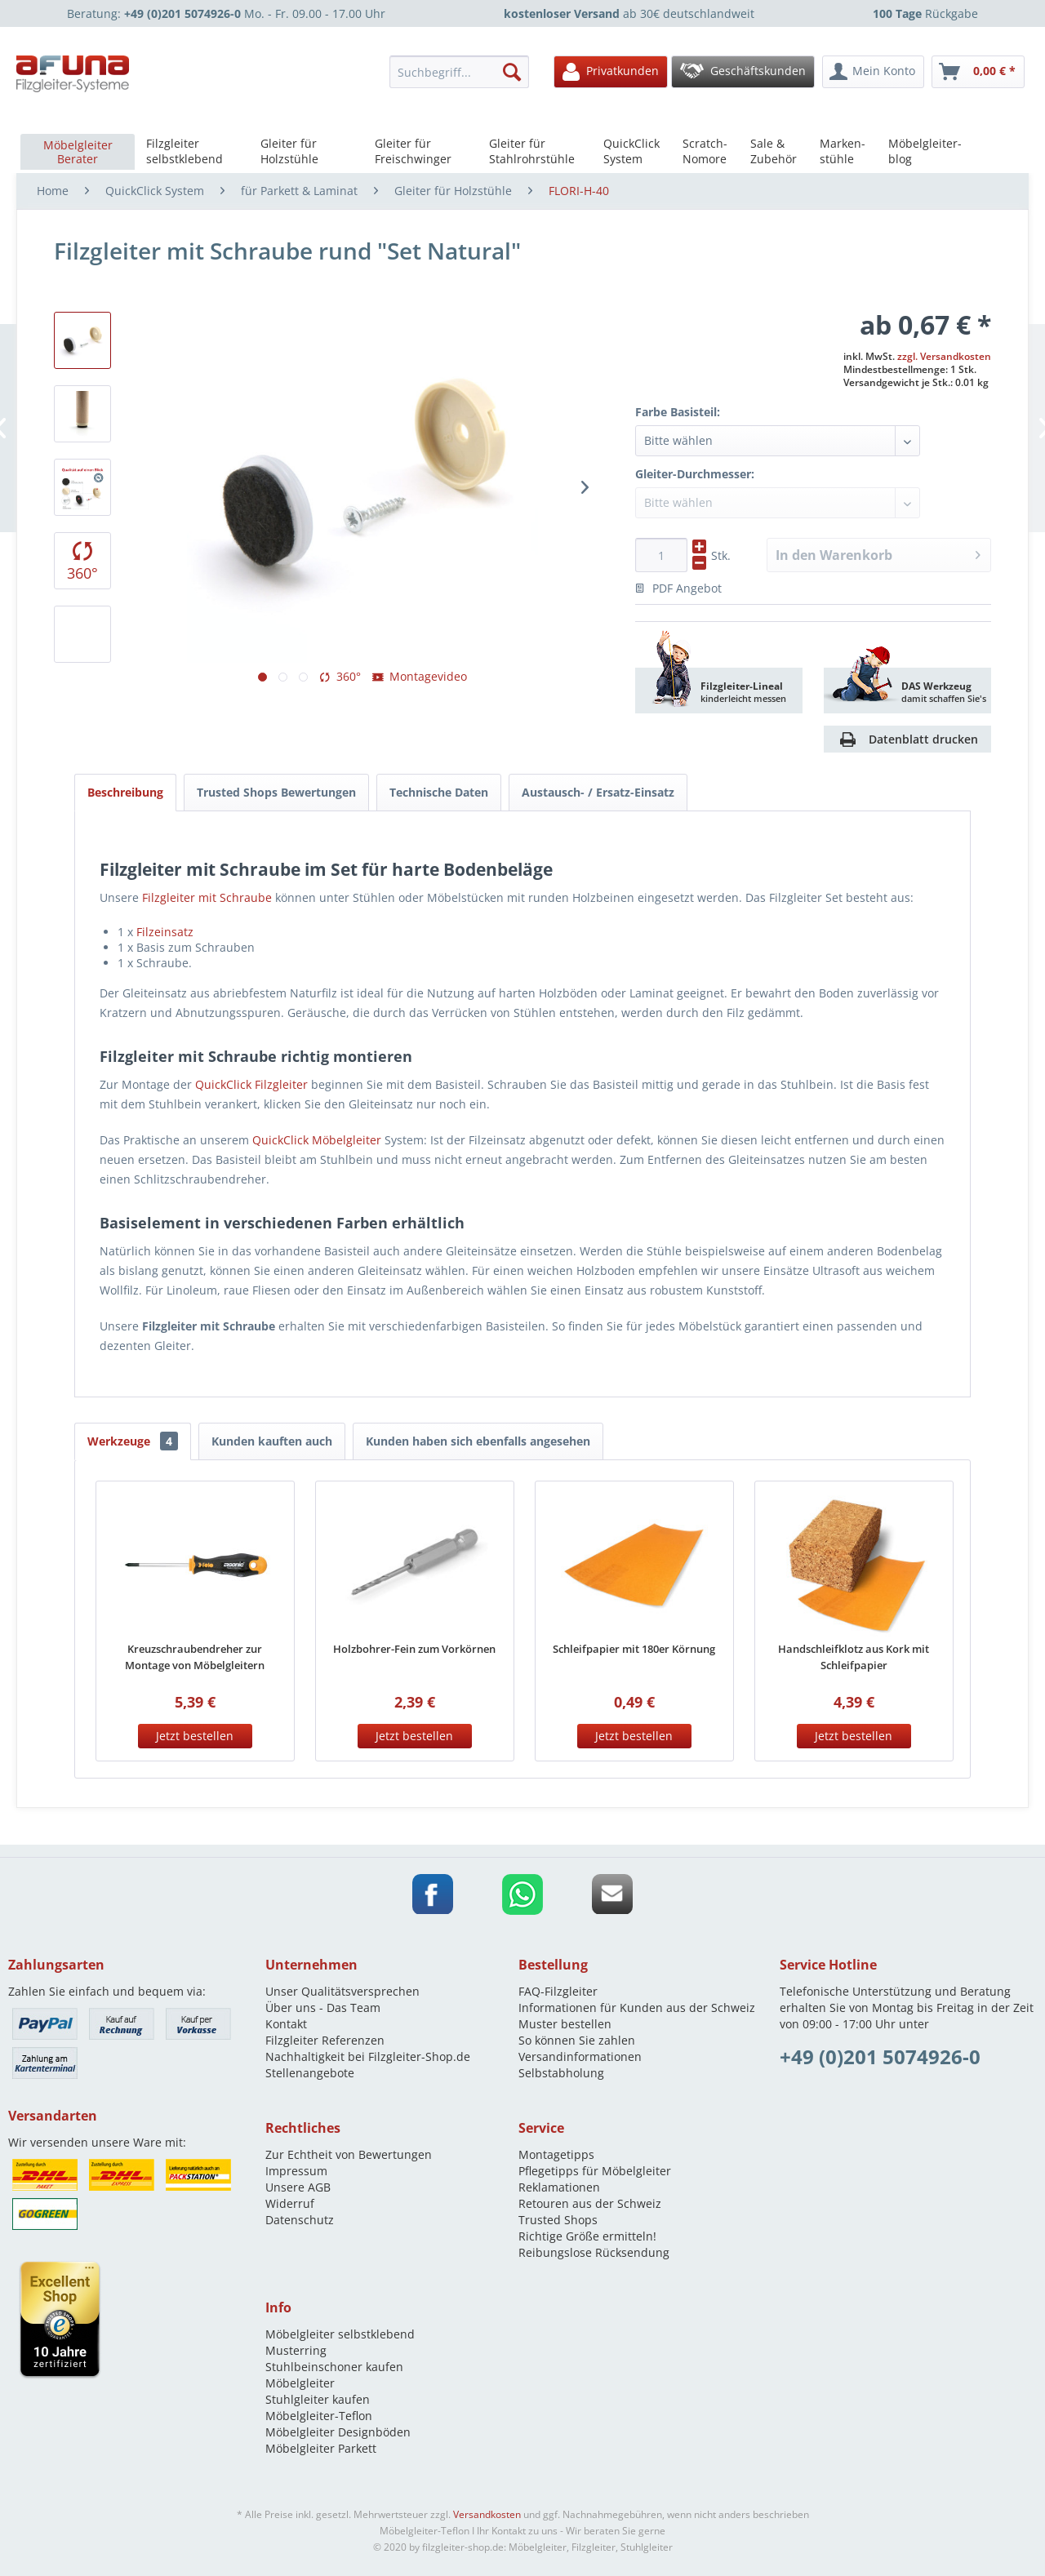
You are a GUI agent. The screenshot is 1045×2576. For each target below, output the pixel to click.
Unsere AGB (298, 2187)
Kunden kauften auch (271, 1441)
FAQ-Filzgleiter (558, 1991)
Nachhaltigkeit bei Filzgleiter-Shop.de (367, 2056)
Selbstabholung (561, 2073)
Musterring (296, 2350)
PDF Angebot (678, 588)
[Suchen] (512, 72)
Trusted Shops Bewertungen (276, 792)
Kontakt (286, 2024)
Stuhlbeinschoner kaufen (334, 2366)
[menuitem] (463, 72)
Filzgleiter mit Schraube (207, 897)
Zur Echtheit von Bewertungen (348, 2154)
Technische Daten (438, 792)
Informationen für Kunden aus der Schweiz (636, 2007)
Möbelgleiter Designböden (338, 2432)
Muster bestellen (564, 2024)
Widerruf (289, 2203)
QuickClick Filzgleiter (251, 1084)
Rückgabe (925, 13)
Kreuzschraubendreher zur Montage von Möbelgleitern (195, 1656)
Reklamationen (559, 2187)
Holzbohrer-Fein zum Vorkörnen (414, 1648)
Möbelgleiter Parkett (320, 2448)
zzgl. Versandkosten (944, 356)
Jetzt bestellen (194, 1735)
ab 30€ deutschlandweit (629, 13)
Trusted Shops (558, 2219)
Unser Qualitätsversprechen (342, 1991)
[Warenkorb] (978, 72)
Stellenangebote (309, 2073)
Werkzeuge (132, 1441)
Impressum (296, 2170)
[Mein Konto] (873, 72)
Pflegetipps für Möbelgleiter (594, 2170)
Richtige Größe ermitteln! (587, 2236)
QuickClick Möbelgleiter (316, 1140)
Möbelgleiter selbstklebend (340, 2334)
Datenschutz (299, 2219)
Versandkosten (487, 2514)
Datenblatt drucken (923, 739)
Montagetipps (556, 2154)
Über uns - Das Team (322, 2007)
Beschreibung (125, 792)
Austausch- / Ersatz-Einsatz (598, 792)
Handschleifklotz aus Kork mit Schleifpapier (853, 1656)
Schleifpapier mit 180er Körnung (634, 1648)
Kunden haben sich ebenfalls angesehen (478, 1441)
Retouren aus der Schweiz (589, 2203)
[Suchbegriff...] (459, 72)
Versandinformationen (580, 2056)
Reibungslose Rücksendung (593, 2252)
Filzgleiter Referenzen (325, 2040)
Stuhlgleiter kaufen (317, 2399)
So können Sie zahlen (576, 2040)
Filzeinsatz (164, 931)
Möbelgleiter (300, 2383)
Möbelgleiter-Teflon (318, 2415)
